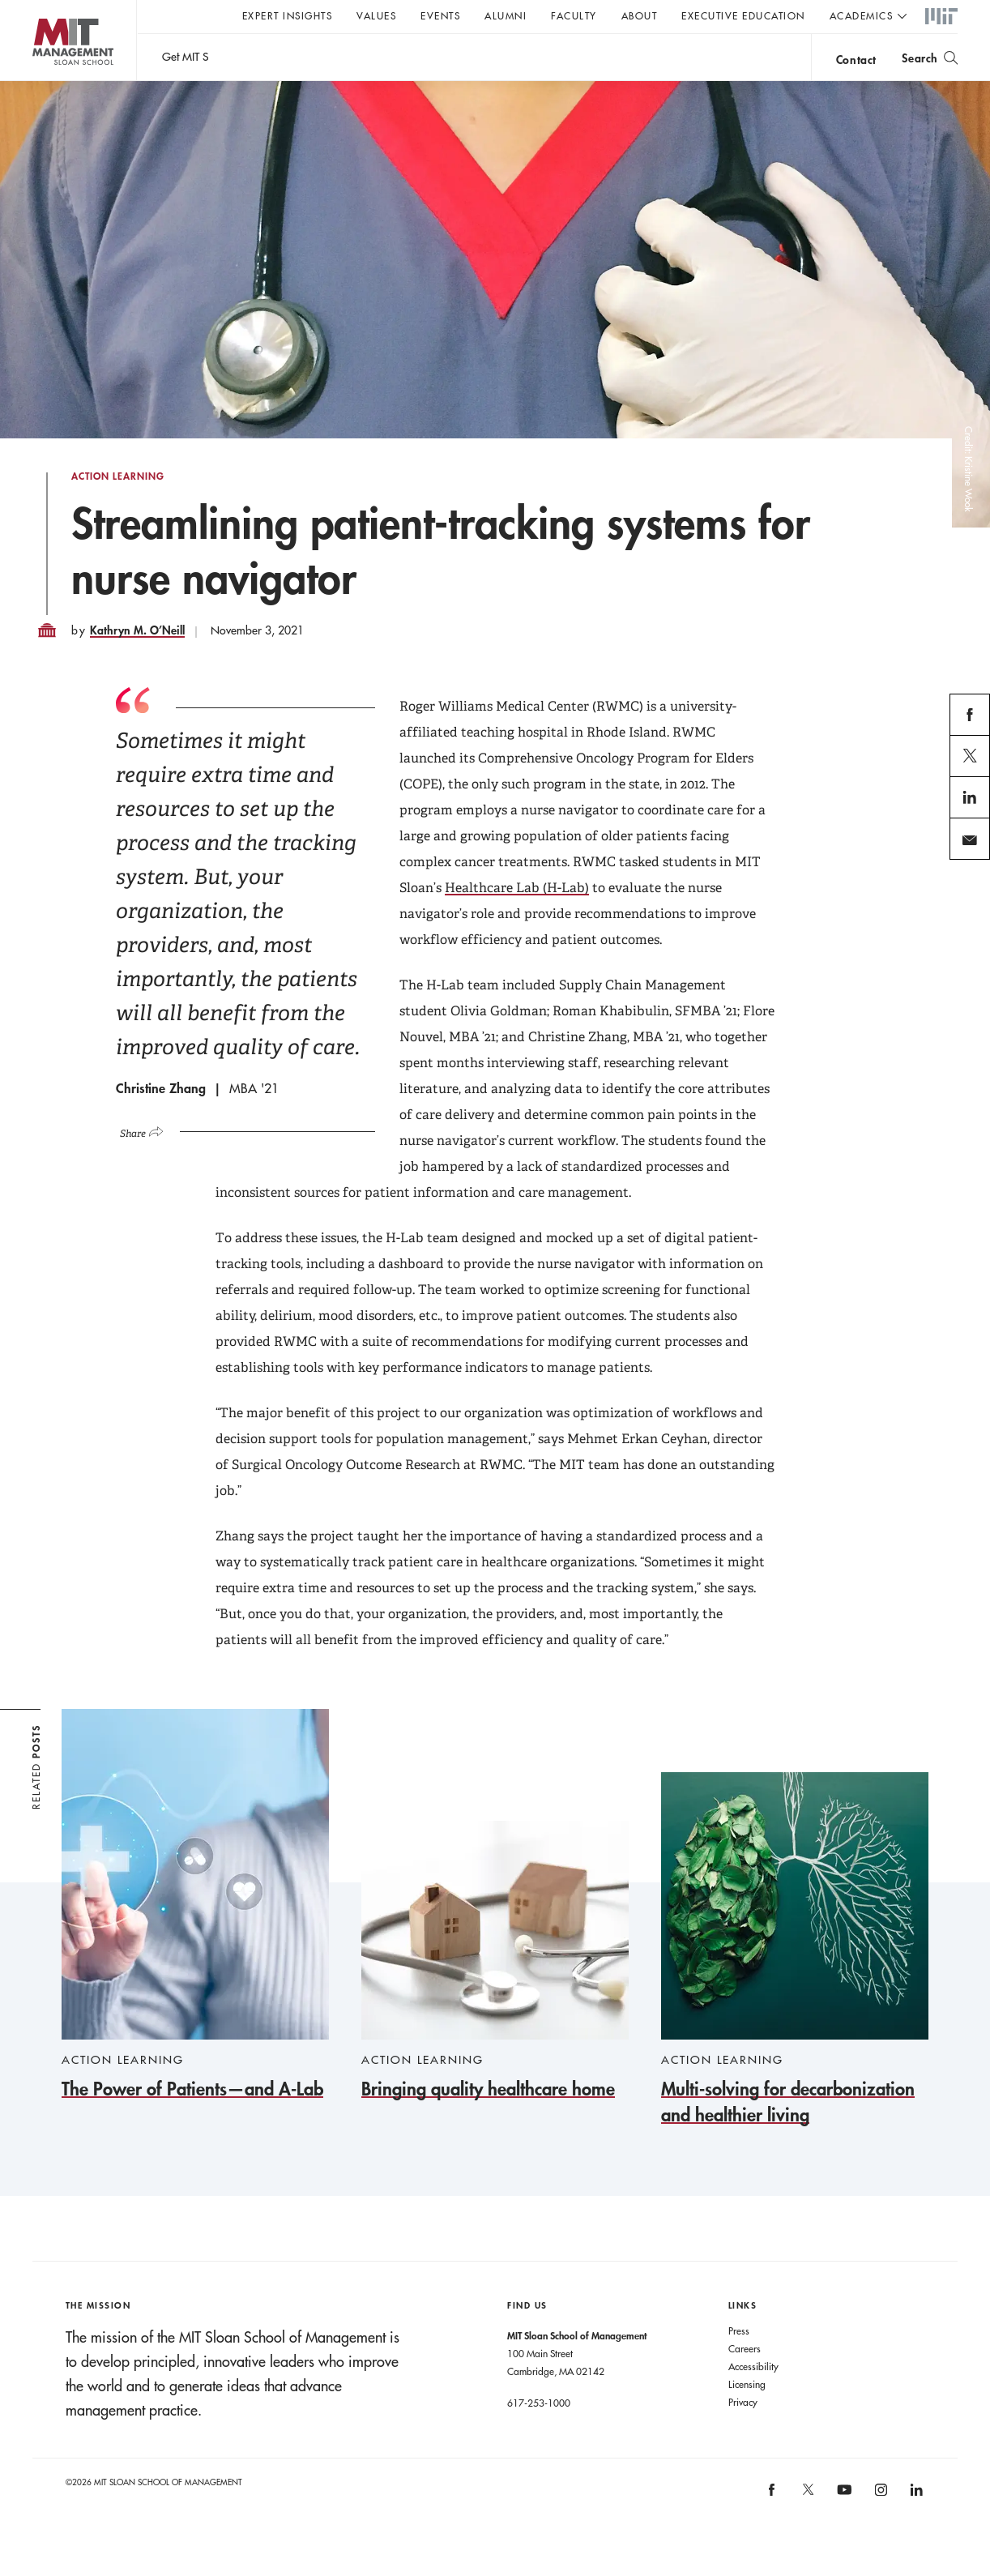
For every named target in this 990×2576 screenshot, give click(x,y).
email (964, 891)
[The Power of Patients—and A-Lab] (195, 1937)
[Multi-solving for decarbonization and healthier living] (794, 1982)
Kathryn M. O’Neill (137, 662)
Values (376, 15)
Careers (744, 2380)
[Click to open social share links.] (148, 1162)
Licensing (747, 2416)
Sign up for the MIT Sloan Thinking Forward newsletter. (549, 57)
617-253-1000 (538, 2435)
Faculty (574, 15)
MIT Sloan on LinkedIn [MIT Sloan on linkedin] (916, 2527)
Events (440, 15)
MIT (941, 17)
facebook (970, 766)
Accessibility (753, 2398)
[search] (930, 57)
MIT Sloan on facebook (773, 2527)
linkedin (970, 849)
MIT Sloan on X (807, 2527)
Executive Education (743, 15)
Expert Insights (287, 15)
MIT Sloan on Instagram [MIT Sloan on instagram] (879, 2527)
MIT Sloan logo (41, 80)
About (639, 15)
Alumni (505, 15)
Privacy (742, 2434)
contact (856, 59)
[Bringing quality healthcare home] (495, 1993)
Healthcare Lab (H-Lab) (517, 920)
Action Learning (117, 509)
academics (862, 15)
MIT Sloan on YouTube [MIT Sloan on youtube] (841, 2530)
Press (738, 2362)
